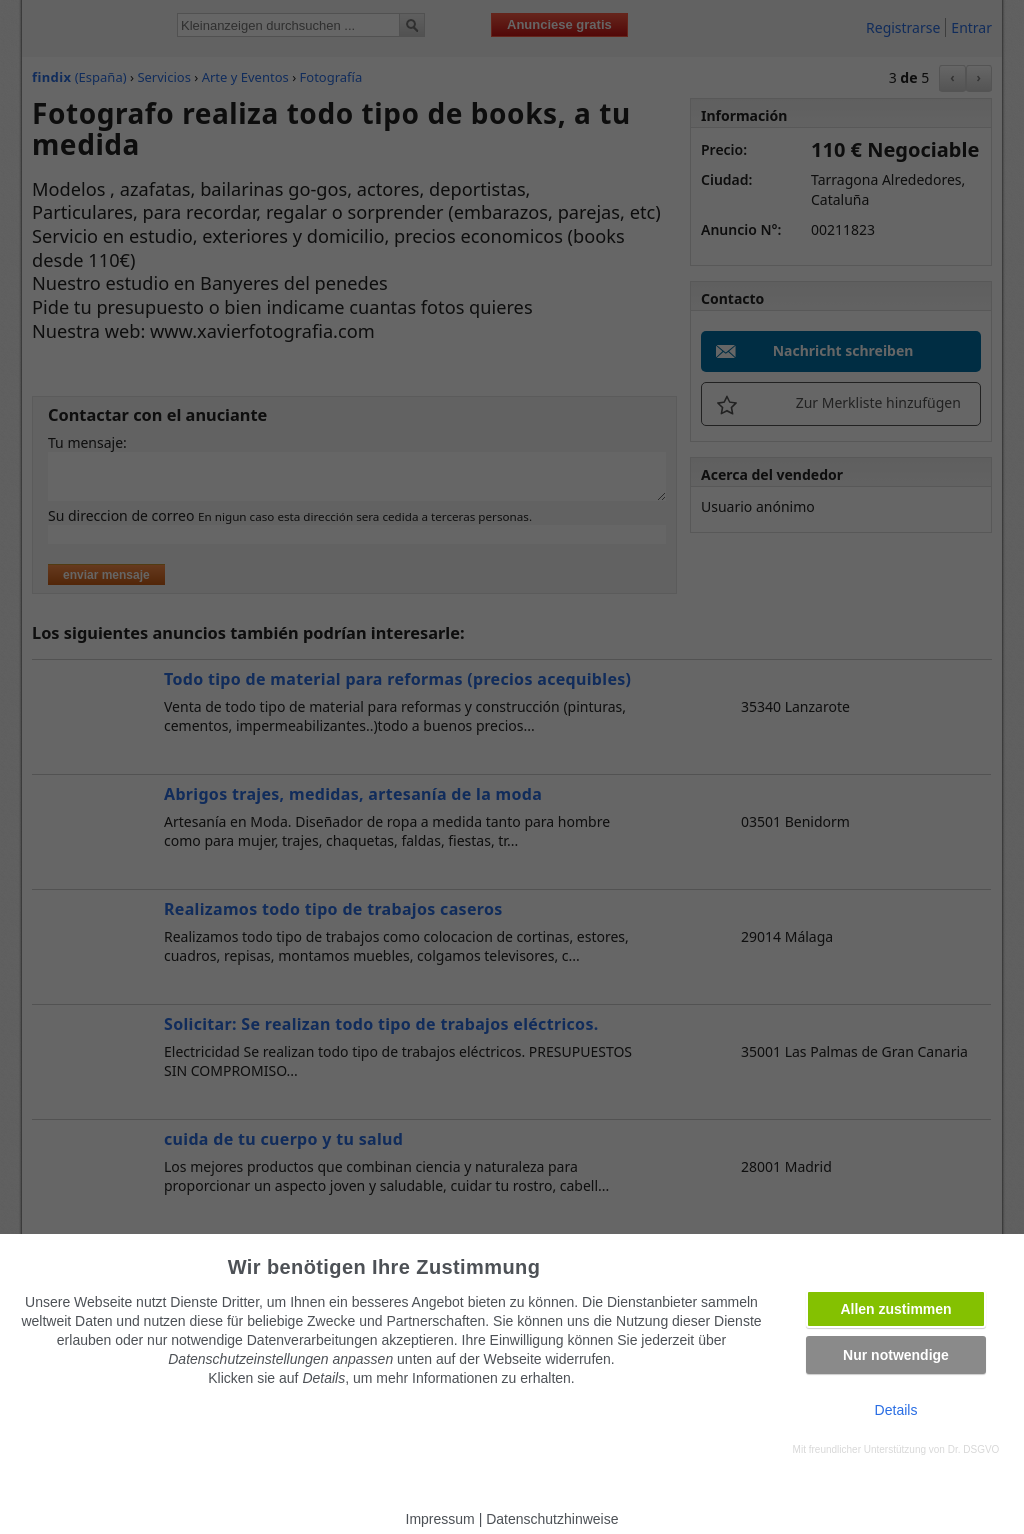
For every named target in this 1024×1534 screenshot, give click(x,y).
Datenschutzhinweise (552, 1519)
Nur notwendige (896, 1355)
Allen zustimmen (895, 1309)
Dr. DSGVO (974, 1449)
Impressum (440, 1519)
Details (896, 1410)
